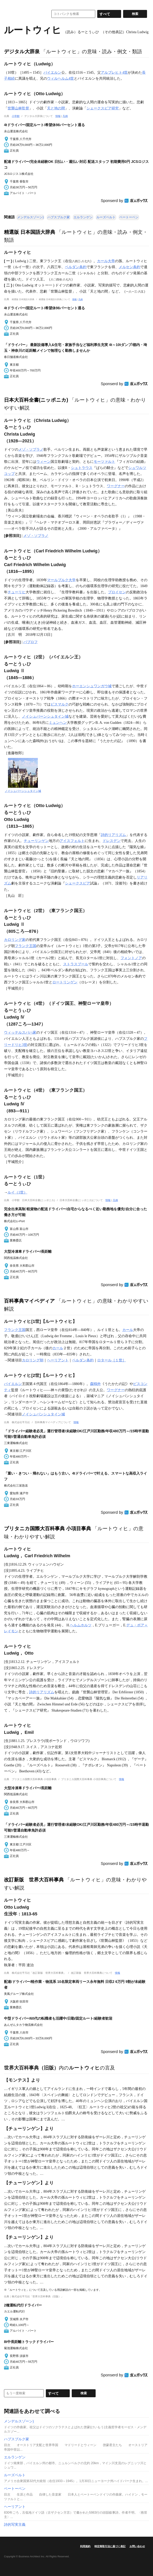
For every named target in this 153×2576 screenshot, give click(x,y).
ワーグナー (116, 486)
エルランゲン (83, 217)
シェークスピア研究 (102, 108)
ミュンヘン (58, 723)
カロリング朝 (32, 1360)
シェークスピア (77, 883)
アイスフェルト (72, 841)
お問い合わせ (137, 2546)
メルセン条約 (129, 267)
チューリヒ (17, 592)
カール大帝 (106, 261)
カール (127, 1330)
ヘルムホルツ (80, 1625)
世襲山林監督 (18, 108)
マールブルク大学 (61, 580)
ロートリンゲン (64, 982)
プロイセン (117, 592)
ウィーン (43, 462)
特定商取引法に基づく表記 (110, 2546)
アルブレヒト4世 (114, 72)
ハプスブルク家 (58, 217)
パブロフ (30, 642)
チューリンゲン (36, 841)
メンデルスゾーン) (30, 217)
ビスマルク (60, 704)
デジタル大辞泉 (22, 51)
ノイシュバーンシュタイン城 (45, 716)
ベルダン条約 (75, 267)
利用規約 (85, 2546)
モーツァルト (104, 462)
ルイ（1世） (17, 1192)
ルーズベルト (106, 217)
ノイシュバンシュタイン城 (43, 1414)
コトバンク (23, 14)
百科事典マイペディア (29, 1301)
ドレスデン (112, 841)
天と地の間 (56, 108)
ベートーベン (128, 217)
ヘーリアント (58, 1360)
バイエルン (52, 72)
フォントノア (131, 958)
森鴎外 (95, 1384)
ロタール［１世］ (111, 1360)
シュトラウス (81, 468)
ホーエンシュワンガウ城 (92, 686)
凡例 (65, 116)
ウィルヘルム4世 (60, 78)
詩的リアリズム (113, 835)
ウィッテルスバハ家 (20, 1032)
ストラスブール (75, 964)
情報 (58, 116)
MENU (8, 4)
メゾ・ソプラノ (30, 449)
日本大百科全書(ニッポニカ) (36, 400)
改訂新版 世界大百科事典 (34, 1879)
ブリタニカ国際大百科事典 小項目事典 (47, 1528)
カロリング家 (15, 940)
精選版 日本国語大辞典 (29, 232)
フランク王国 (25, 946)
